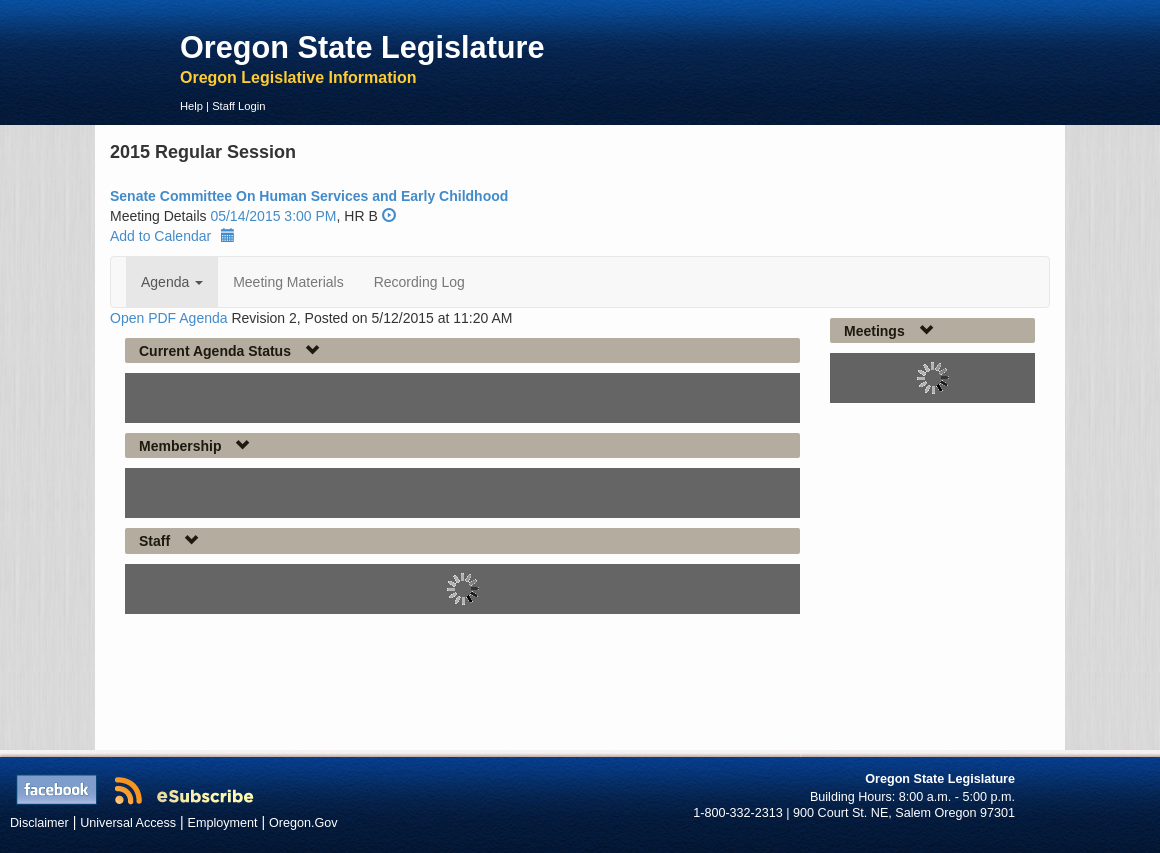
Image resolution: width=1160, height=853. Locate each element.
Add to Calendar (172, 236)
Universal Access (128, 823)
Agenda (172, 282)
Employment (223, 823)
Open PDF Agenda (169, 318)
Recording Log (419, 282)
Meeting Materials (288, 282)
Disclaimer (39, 823)
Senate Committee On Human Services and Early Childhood (309, 196)
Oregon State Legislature (362, 47)
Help (191, 106)
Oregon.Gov (303, 823)
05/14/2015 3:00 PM (273, 216)
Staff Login (238, 106)
